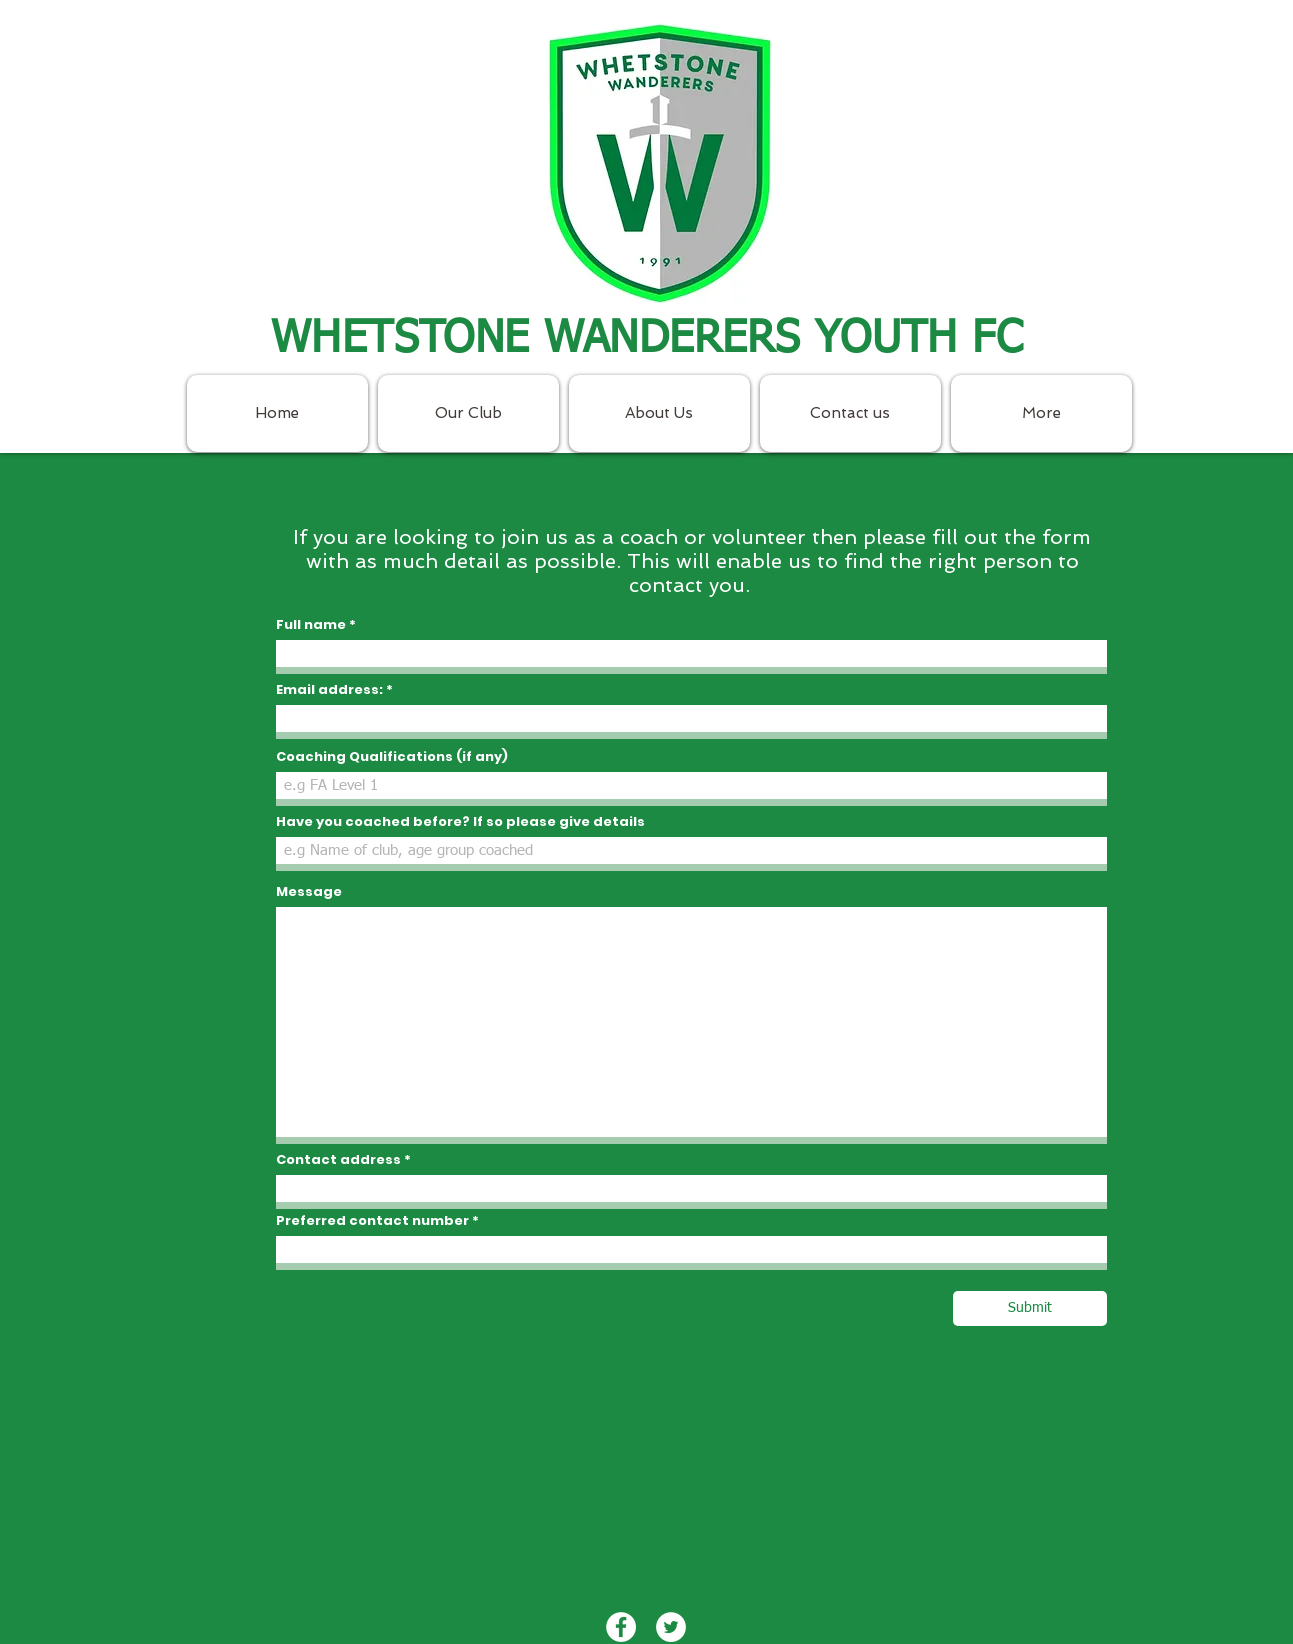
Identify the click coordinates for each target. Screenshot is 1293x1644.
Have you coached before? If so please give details (460, 821)
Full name (311, 624)
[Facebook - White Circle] (1059, 312)
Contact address (338, 1159)
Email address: (331, 689)
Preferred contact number (372, 1220)
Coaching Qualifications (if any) (392, 756)
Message (309, 891)
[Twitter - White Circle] (1109, 312)
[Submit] (1030, 1308)
